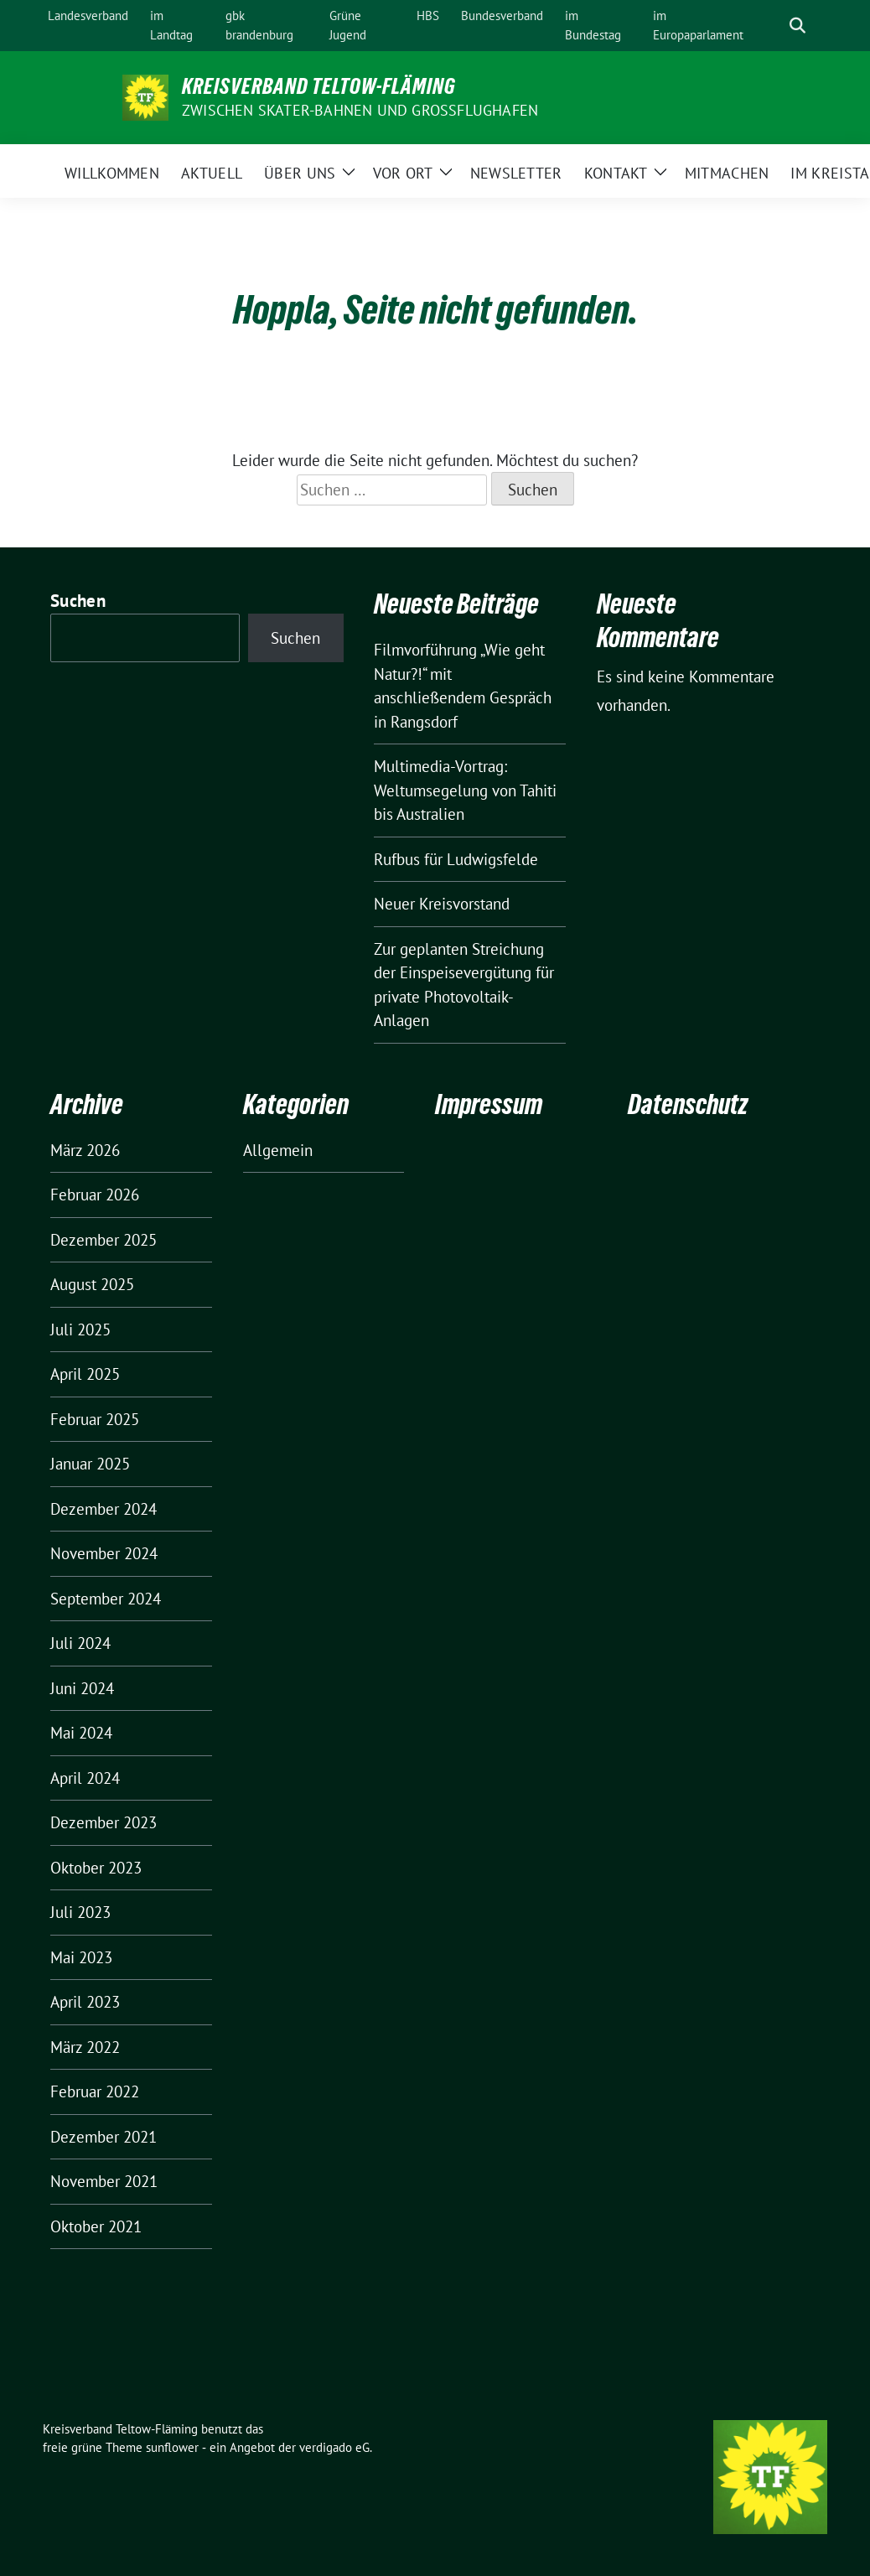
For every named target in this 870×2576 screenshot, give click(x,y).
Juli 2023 (80, 1912)
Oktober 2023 (96, 1868)
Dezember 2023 (103, 1822)
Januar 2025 (90, 1464)
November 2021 (104, 2181)
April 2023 (85, 2002)
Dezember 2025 (103, 1240)
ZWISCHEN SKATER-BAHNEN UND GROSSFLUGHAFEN (360, 110)
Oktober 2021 (96, 2226)
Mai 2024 (81, 1733)
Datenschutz (688, 1104)
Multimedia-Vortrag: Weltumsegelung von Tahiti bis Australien (465, 790)
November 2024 (104, 1553)
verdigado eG (334, 2447)
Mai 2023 (81, 1957)
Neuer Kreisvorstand (442, 904)
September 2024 (105, 1599)
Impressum (488, 1104)
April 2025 (85, 1374)
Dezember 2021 (103, 2137)
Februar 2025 (94, 1419)
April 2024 (85, 1778)
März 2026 (85, 1150)
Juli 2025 (80, 1329)
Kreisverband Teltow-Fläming (319, 86)
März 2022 (85, 2047)
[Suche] (773, 25)
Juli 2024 (80, 1643)
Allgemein (278, 1150)
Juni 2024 (82, 1688)
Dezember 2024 (103, 1509)
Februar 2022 (94, 2091)
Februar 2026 (94, 1194)
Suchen (78, 600)
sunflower (172, 2447)
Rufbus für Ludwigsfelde (456, 859)
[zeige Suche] (797, 25)
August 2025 (92, 1284)
